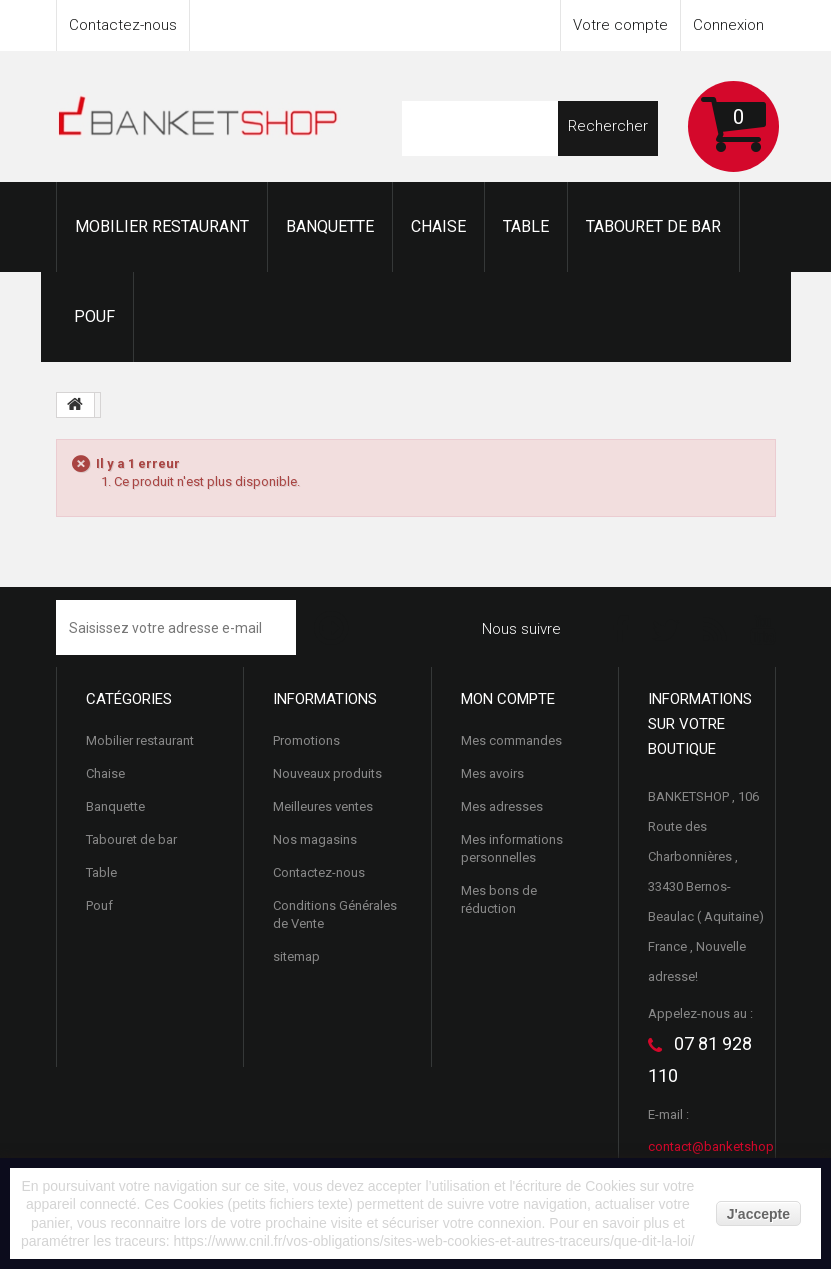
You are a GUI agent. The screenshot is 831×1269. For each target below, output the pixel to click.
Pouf (94, 316)
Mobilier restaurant (162, 226)
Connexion (728, 25)
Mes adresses (502, 806)
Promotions (306, 740)
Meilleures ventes (323, 806)
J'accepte (758, 1214)
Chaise (438, 226)
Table (526, 226)
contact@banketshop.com (725, 1146)
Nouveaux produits (327, 773)
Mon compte (508, 699)
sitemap (296, 956)
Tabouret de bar (653, 226)
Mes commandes (511, 740)
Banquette (330, 226)
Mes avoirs (492, 773)
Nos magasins (315, 839)
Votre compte (620, 25)
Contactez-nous (123, 25)
